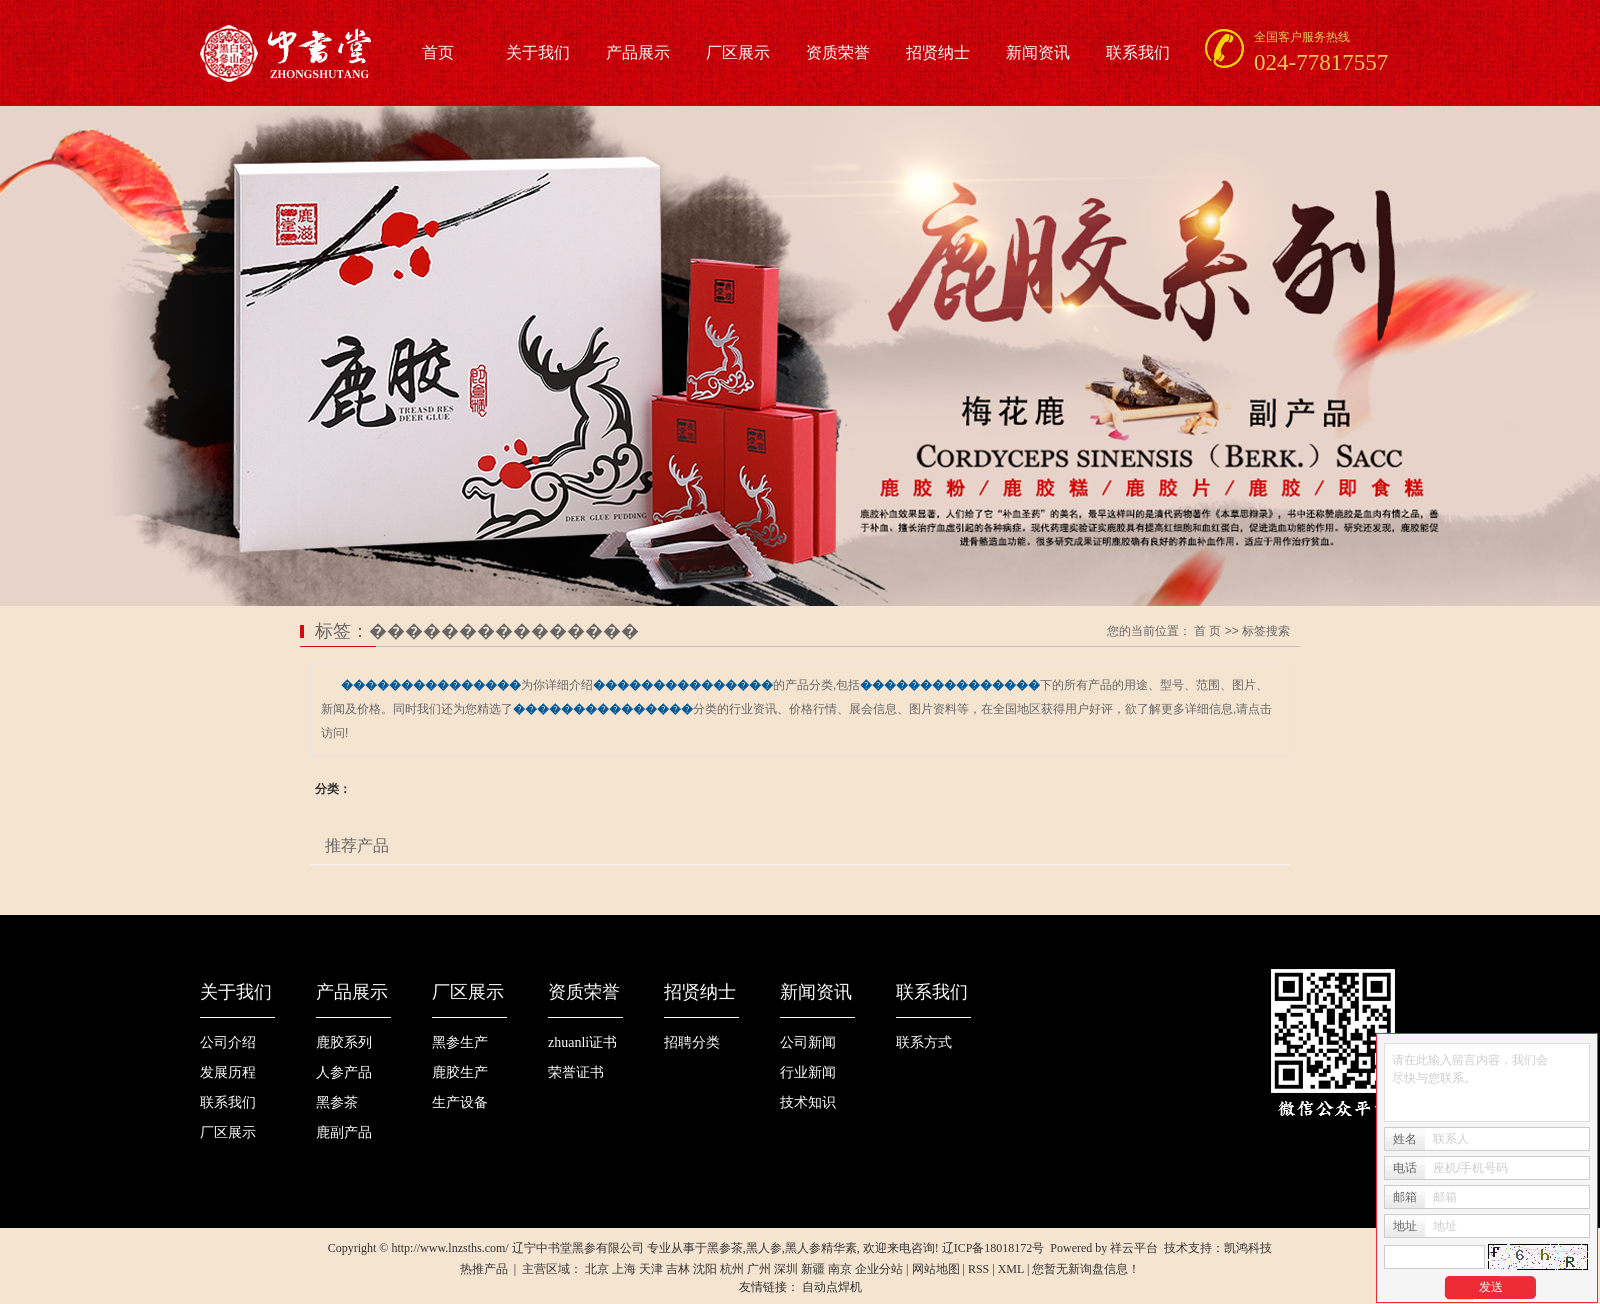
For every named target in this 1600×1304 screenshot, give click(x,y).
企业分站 (879, 1269)
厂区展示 (738, 52)
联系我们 (1138, 52)
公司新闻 (808, 1042)
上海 (624, 1269)
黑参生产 (460, 1042)
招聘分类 (692, 1042)
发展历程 (228, 1072)
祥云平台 (1134, 1248)
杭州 (732, 1269)
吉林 (678, 1269)
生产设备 (460, 1102)
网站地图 (936, 1269)
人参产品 (344, 1072)
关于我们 (538, 52)
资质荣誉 (838, 52)
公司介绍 (228, 1042)
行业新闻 (808, 1072)
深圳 (786, 1269)
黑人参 (764, 1248)
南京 (840, 1269)
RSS (978, 1269)
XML (1011, 1269)
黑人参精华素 (821, 1248)
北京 (597, 1269)
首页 (438, 52)
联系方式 (924, 1042)
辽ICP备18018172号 (993, 1248)
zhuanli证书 (582, 1042)
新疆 (813, 1269)
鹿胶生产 (460, 1072)
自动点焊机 (832, 1287)
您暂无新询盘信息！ (1086, 1269)
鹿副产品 (344, 1132)
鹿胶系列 (344, 1042)
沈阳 (705, 1269)
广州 (759, 1269)
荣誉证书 (576, 1072)
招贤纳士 (938, 52)
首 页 (1207, 631)
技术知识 (808, 1102)
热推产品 (484, 1269)
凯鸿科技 (1248, 1248)
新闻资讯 (1038, 52)
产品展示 (638, 52)
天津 (651, 1269)
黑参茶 (337, 1102)
